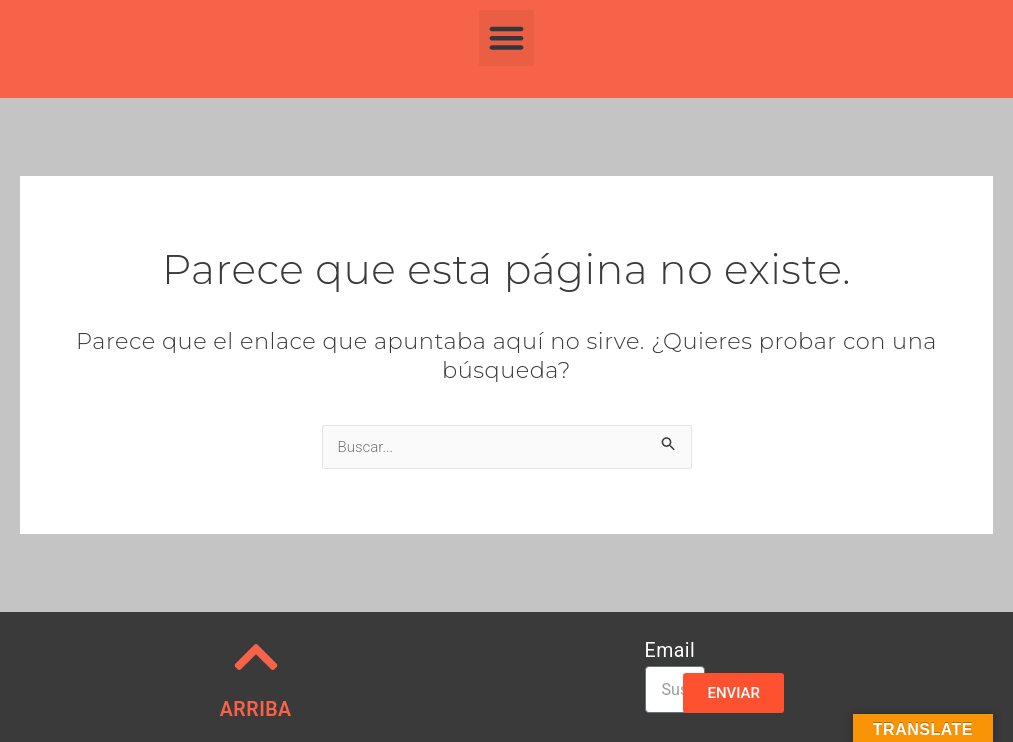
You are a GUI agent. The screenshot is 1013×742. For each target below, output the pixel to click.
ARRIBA (256, 709)
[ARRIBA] (256, 657)
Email (670, 651)
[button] (507, 38)
